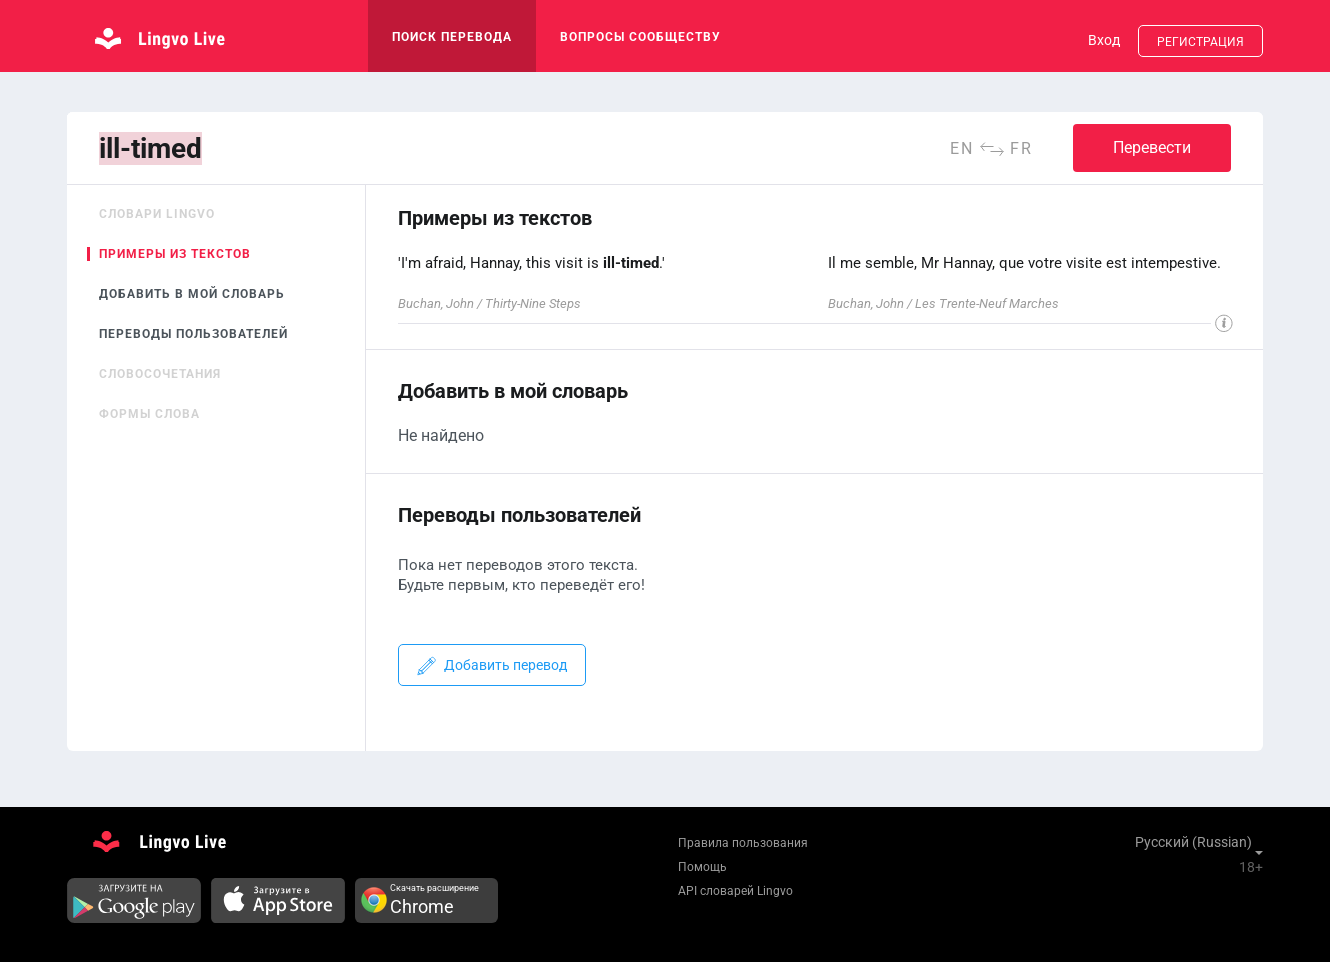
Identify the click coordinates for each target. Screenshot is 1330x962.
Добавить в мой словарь (192, 294)
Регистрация (1200, 42)
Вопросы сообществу (640, 37)
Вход (1104, 40)
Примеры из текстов (175, 254)
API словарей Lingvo (735, 891)
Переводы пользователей (193, 334)
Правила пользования (743, 843)
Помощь (702, 867)
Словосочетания (160, 374)
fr (1021, 148)
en (962, 148)
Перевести (1152, 147)
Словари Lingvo (157, 214)
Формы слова (149, 414)
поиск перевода (452, 37)
